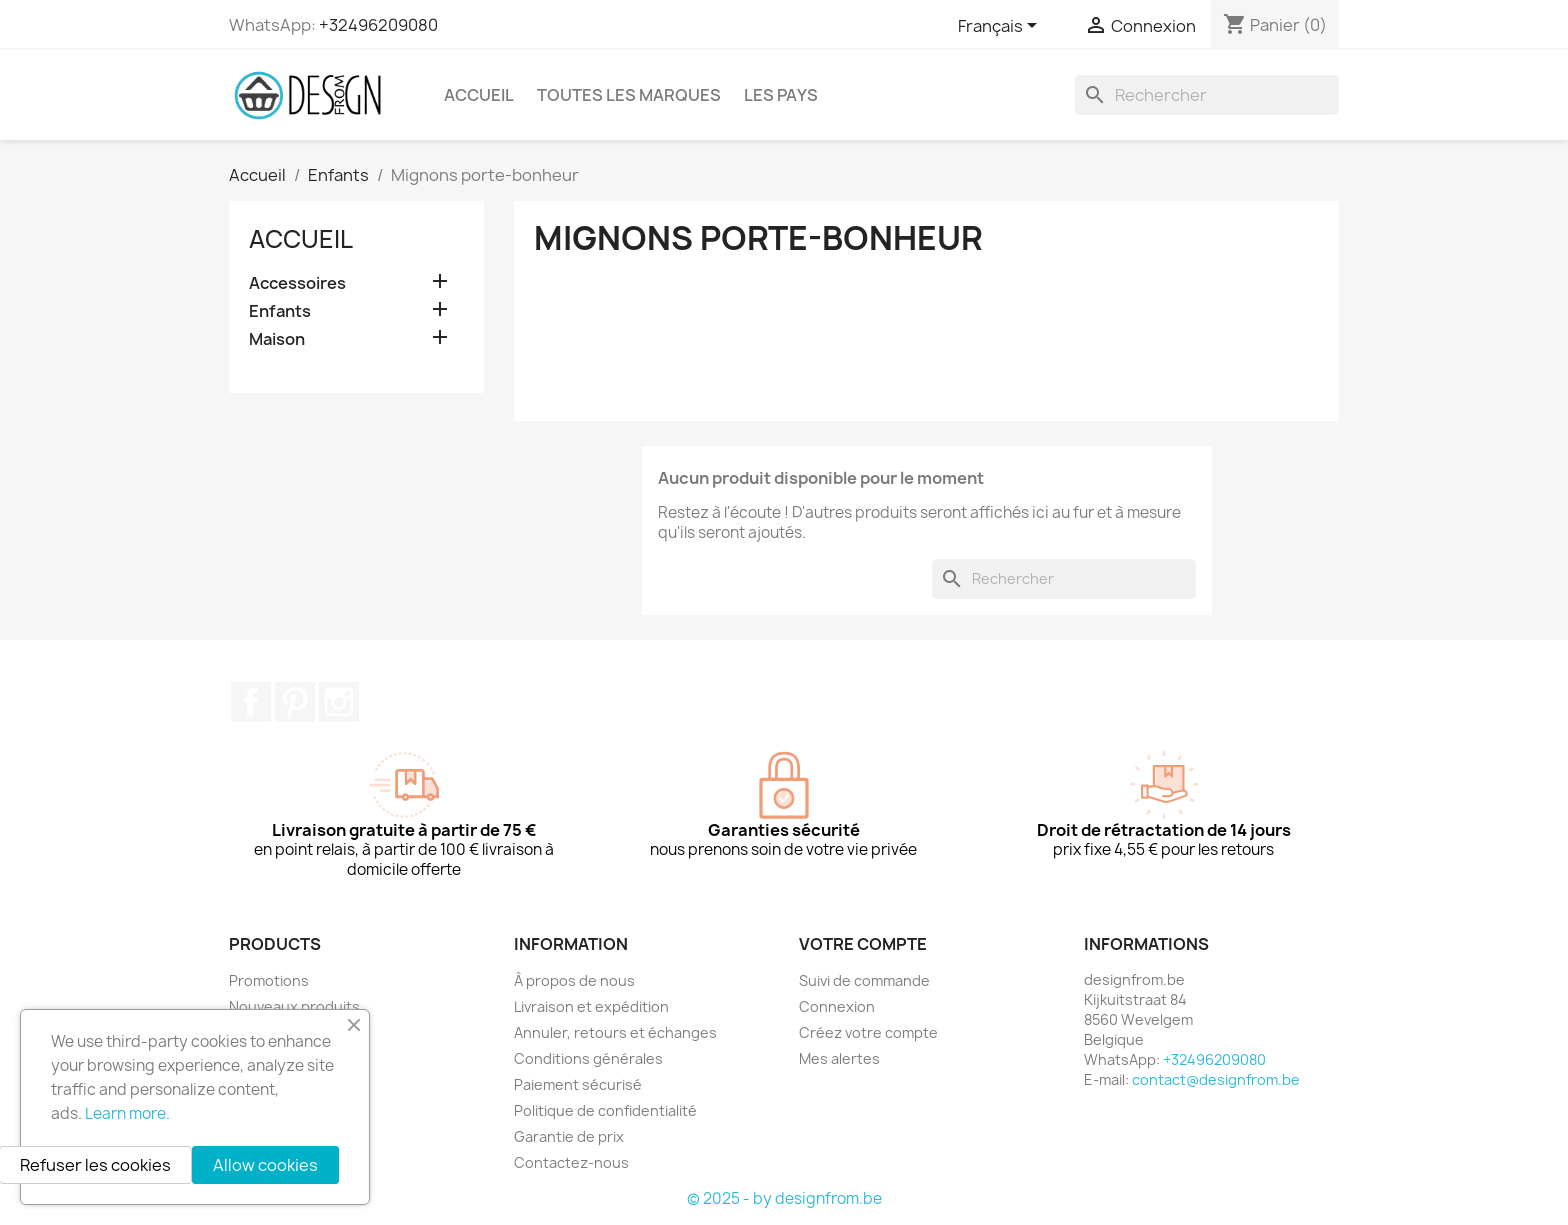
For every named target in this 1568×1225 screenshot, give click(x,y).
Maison (277, 339)
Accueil (479, 95)
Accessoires (297, 283)
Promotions (269, 980)
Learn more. (127, 1113)
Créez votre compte (868, 1032)
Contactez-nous (571, 1162)
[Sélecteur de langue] (1001, 27)
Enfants (280, 311)
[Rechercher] (1207, 95)
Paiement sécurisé (578, 1084)
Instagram (339, 702)
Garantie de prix (569, 1136)
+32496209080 (378, 25)
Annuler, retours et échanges (615, 1032)
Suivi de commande (864, 980)
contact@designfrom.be (1216, 1079)
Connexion (837, 1006)
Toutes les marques (629, 95)
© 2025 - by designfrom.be (784, 1198)
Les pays (781, 95)
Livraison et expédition (591, 1006)
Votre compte (863, 944)
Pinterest (295, 702)
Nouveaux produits (294, 1006)
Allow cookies (265, 1165)
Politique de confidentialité (605, 1110)
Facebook (251, 702)
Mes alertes (839, 1058)
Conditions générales (588, 1058)
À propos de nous (574, 980)
